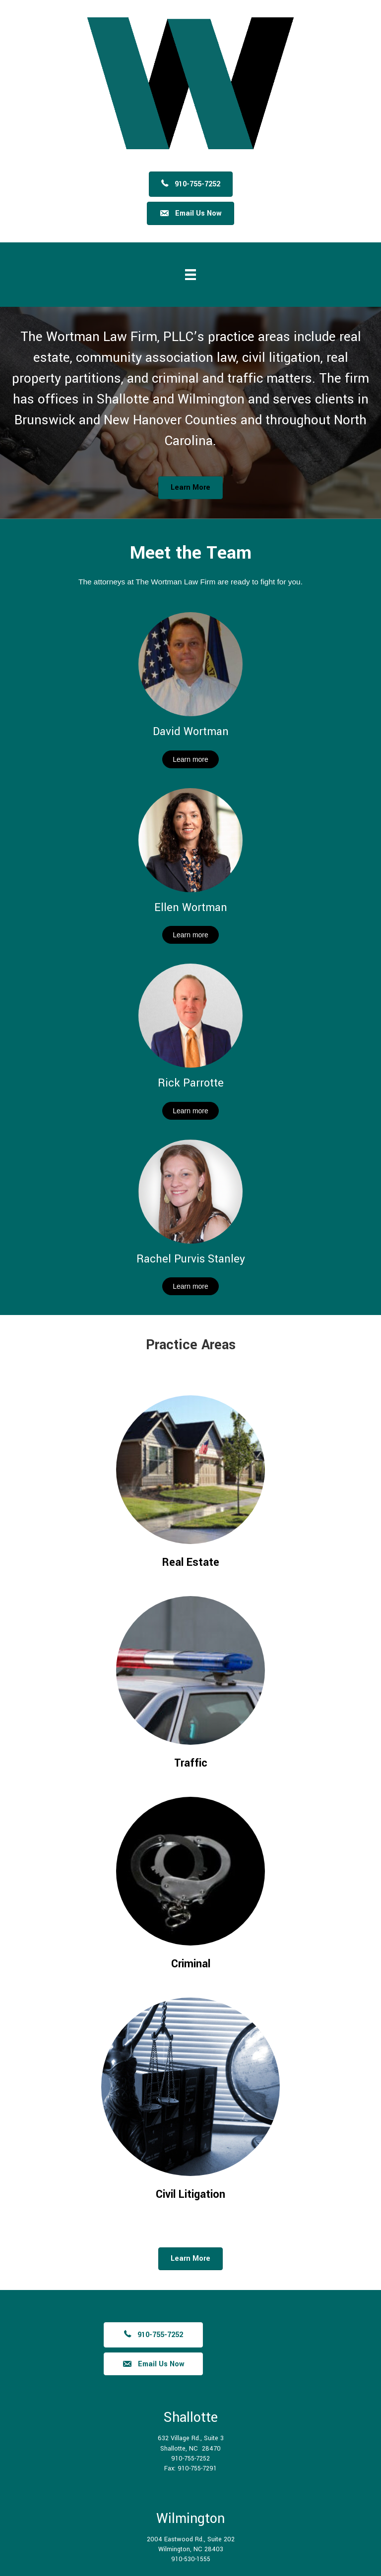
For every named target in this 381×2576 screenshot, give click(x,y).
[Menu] (190, 274)
